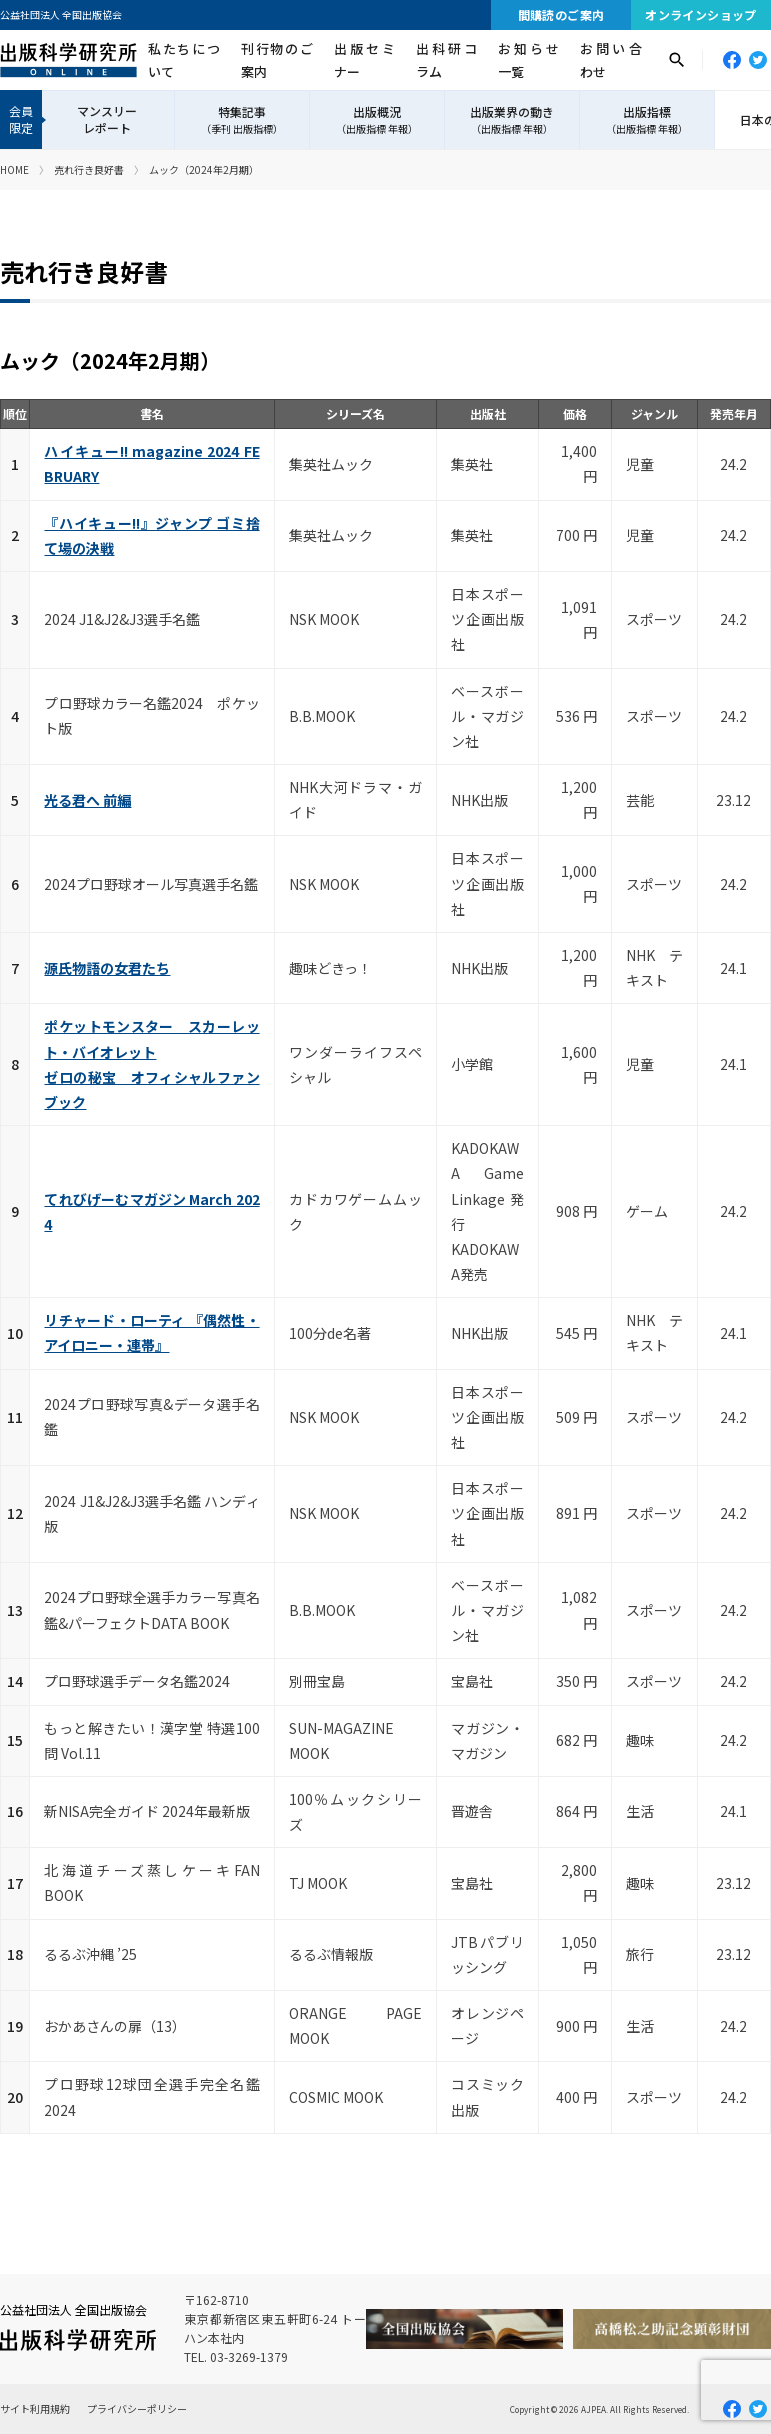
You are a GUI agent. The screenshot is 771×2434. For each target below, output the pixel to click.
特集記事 (242, 120)
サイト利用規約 (35, 2408)
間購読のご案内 (561, 14)
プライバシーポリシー (137, 2408)
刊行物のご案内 (277, 60)
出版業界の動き (512, 120)
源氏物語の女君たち (107, 968)
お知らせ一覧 (528, 60)
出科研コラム (446, 60)
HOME (14, 169)
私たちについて (184, 60)
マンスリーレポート (107, 119)
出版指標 (647, 120)
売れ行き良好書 (89, 169)
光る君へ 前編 (87, 800)
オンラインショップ (701, 14)
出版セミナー (364, 60)
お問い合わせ (610, 60)
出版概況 (377, 120)
